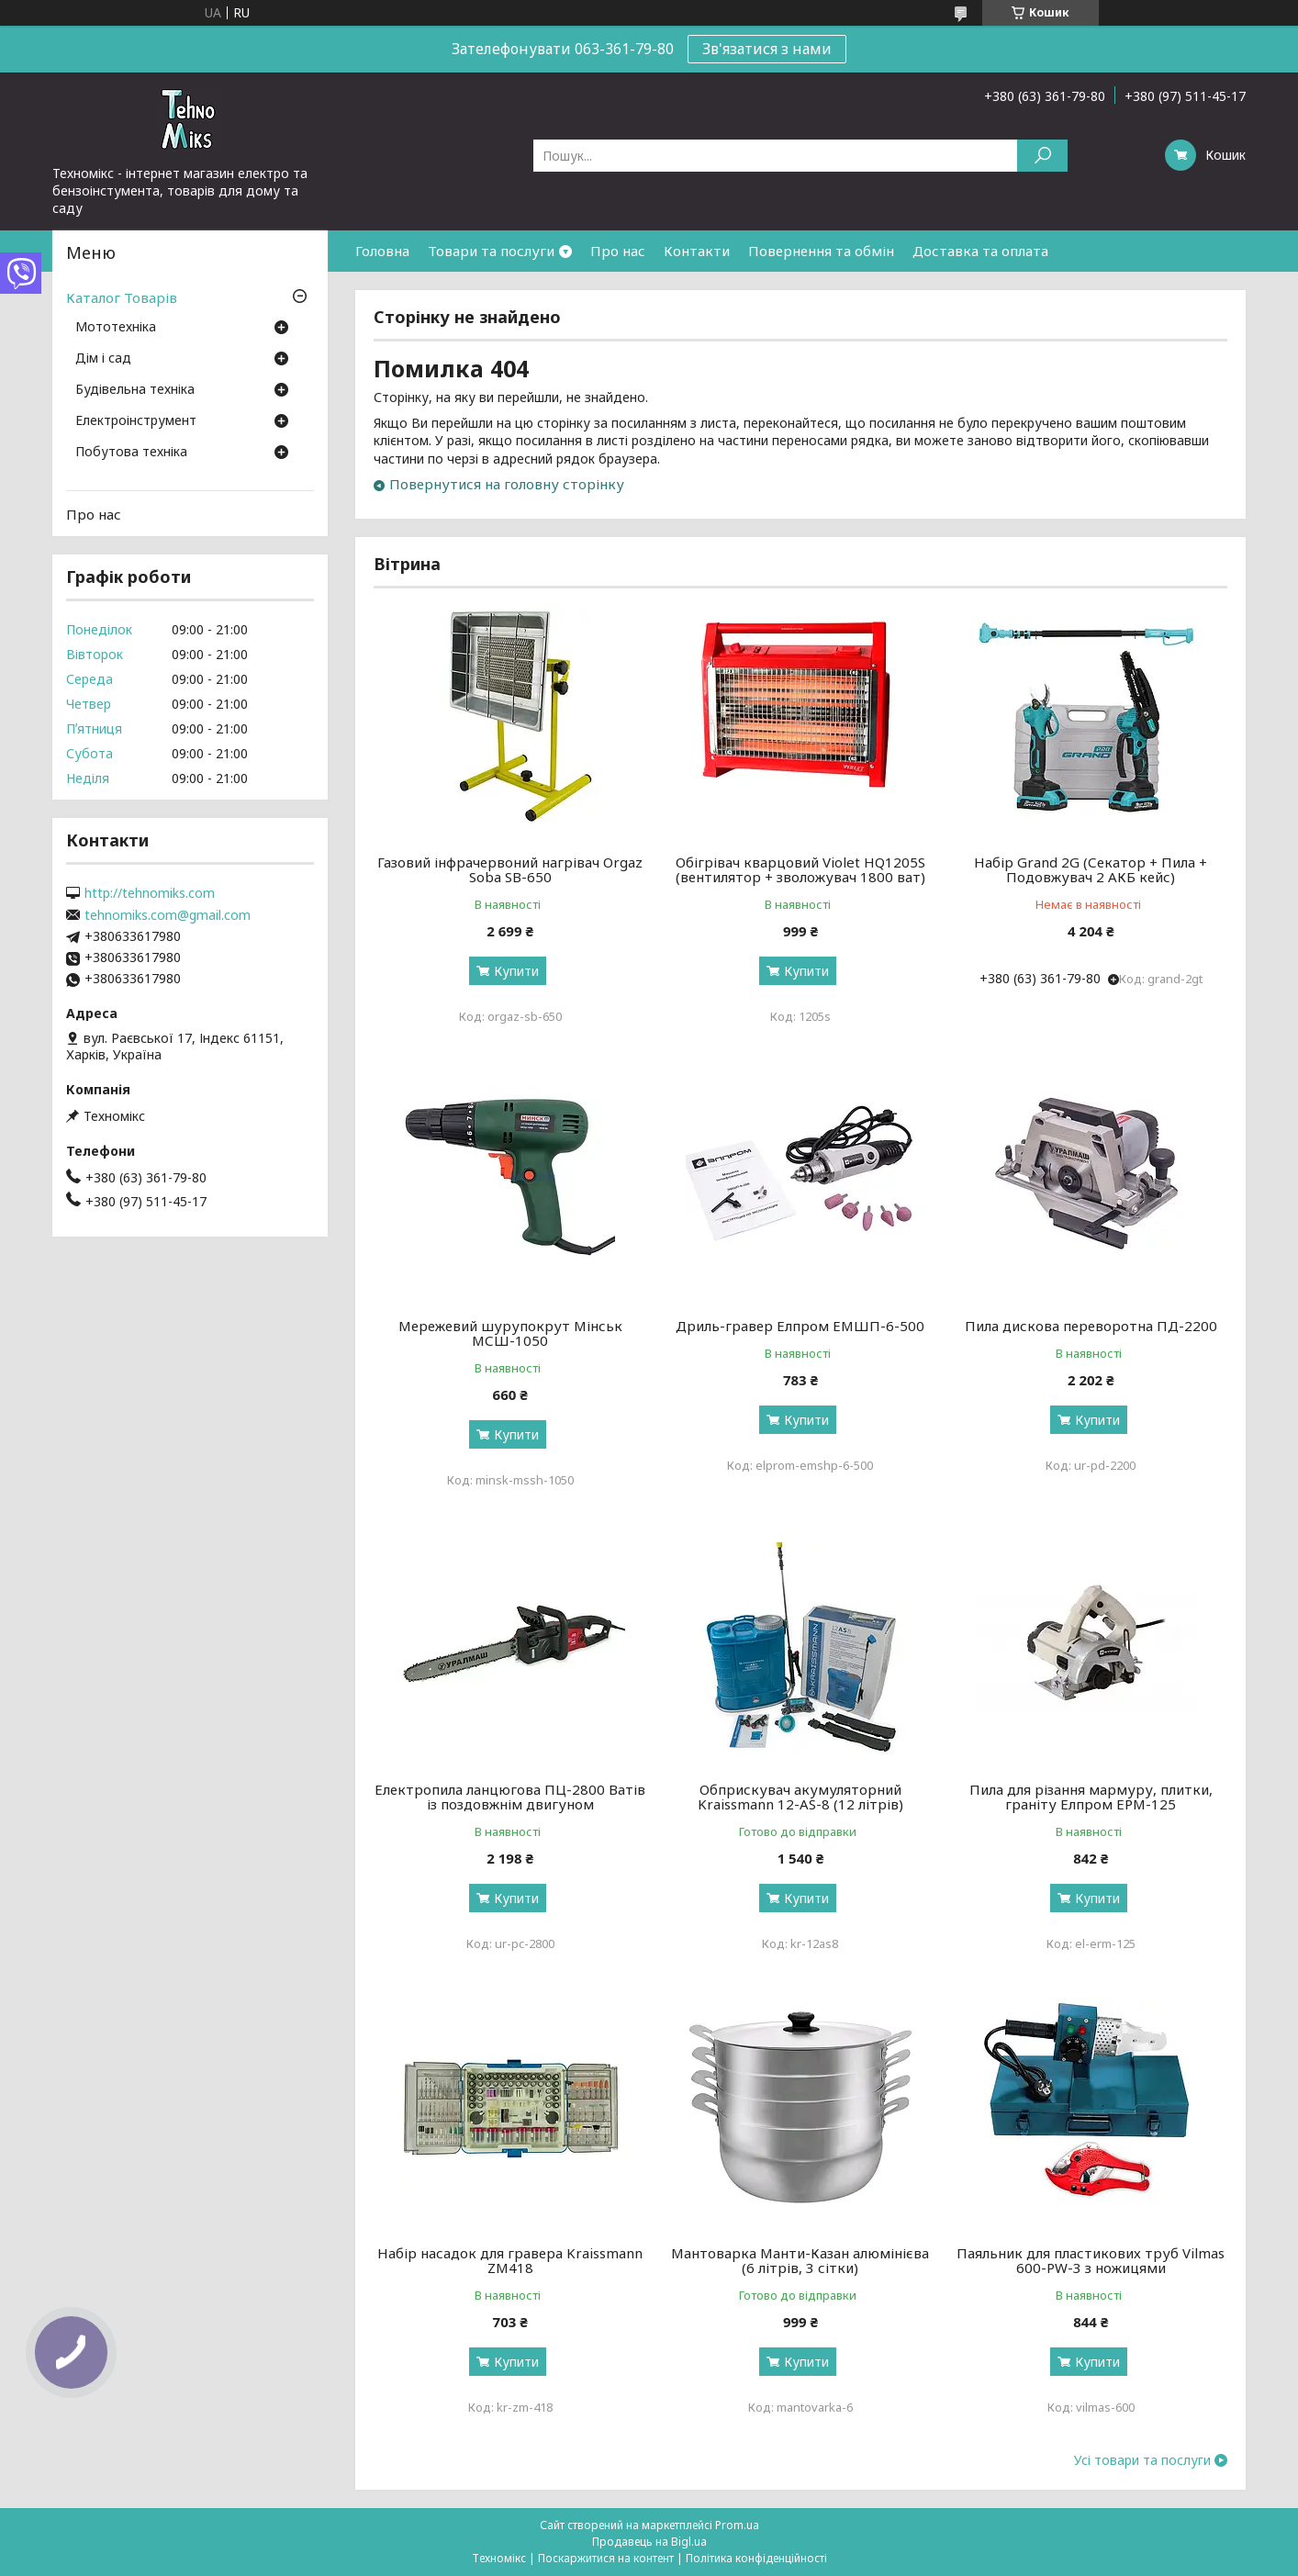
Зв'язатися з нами (767, 49)
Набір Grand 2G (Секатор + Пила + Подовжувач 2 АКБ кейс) (1090, 869)
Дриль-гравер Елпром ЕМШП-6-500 (800, 1325)
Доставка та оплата (980, 250)
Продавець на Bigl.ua (649, 2541)
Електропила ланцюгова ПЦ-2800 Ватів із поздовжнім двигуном (510, 1796)
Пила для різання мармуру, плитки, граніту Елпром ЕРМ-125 (1091, 1796)
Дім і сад (103, 359)
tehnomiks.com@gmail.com (167, 915)
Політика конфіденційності (756, 2558)
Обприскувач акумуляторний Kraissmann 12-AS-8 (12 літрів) (800, 1796)
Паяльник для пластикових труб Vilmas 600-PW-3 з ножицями (1091, 2260)
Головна (382, 250)
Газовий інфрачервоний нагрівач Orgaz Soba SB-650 (510, 869)
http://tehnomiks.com (149, 893)
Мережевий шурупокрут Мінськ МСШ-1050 (510, 1333)
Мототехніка (115, 327)
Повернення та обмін (821, 250)
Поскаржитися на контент (606, 2558)
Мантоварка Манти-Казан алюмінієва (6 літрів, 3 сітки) (800, 2260)
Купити (516, 971)
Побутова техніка (131, 452)
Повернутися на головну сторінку (506, 484)
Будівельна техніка (135, 390)
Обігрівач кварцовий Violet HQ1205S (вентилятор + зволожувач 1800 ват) (800, 869)
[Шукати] (1042, 156)
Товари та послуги (491, 250)
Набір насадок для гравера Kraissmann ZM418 (510, 2260)
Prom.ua (737, 2525)
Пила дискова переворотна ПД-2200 (1091, 1325)
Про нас (617, 250)
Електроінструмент (135, 421)
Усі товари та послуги (1142, 2460)
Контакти (697, 250)
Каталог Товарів (121, 297)
